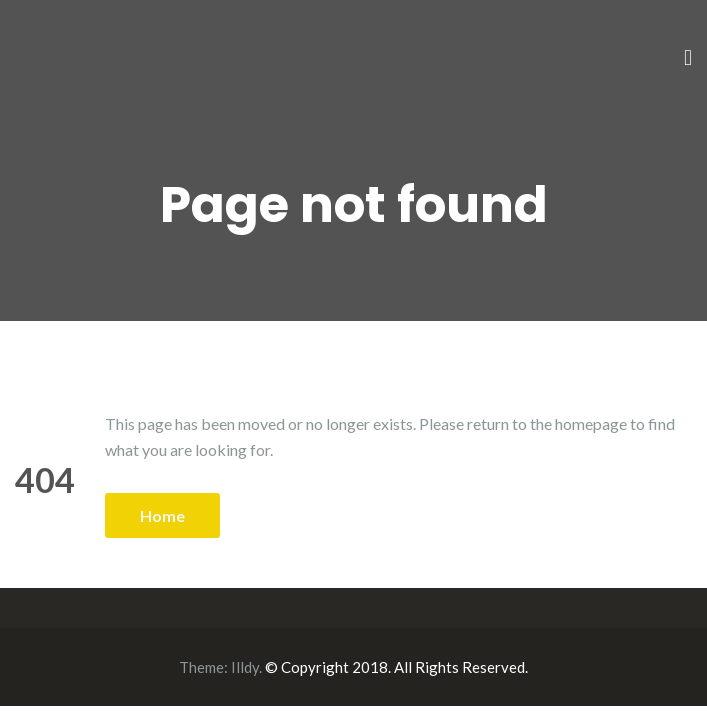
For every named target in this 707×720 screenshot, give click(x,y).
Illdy (245, 667)
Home (162, 515)
